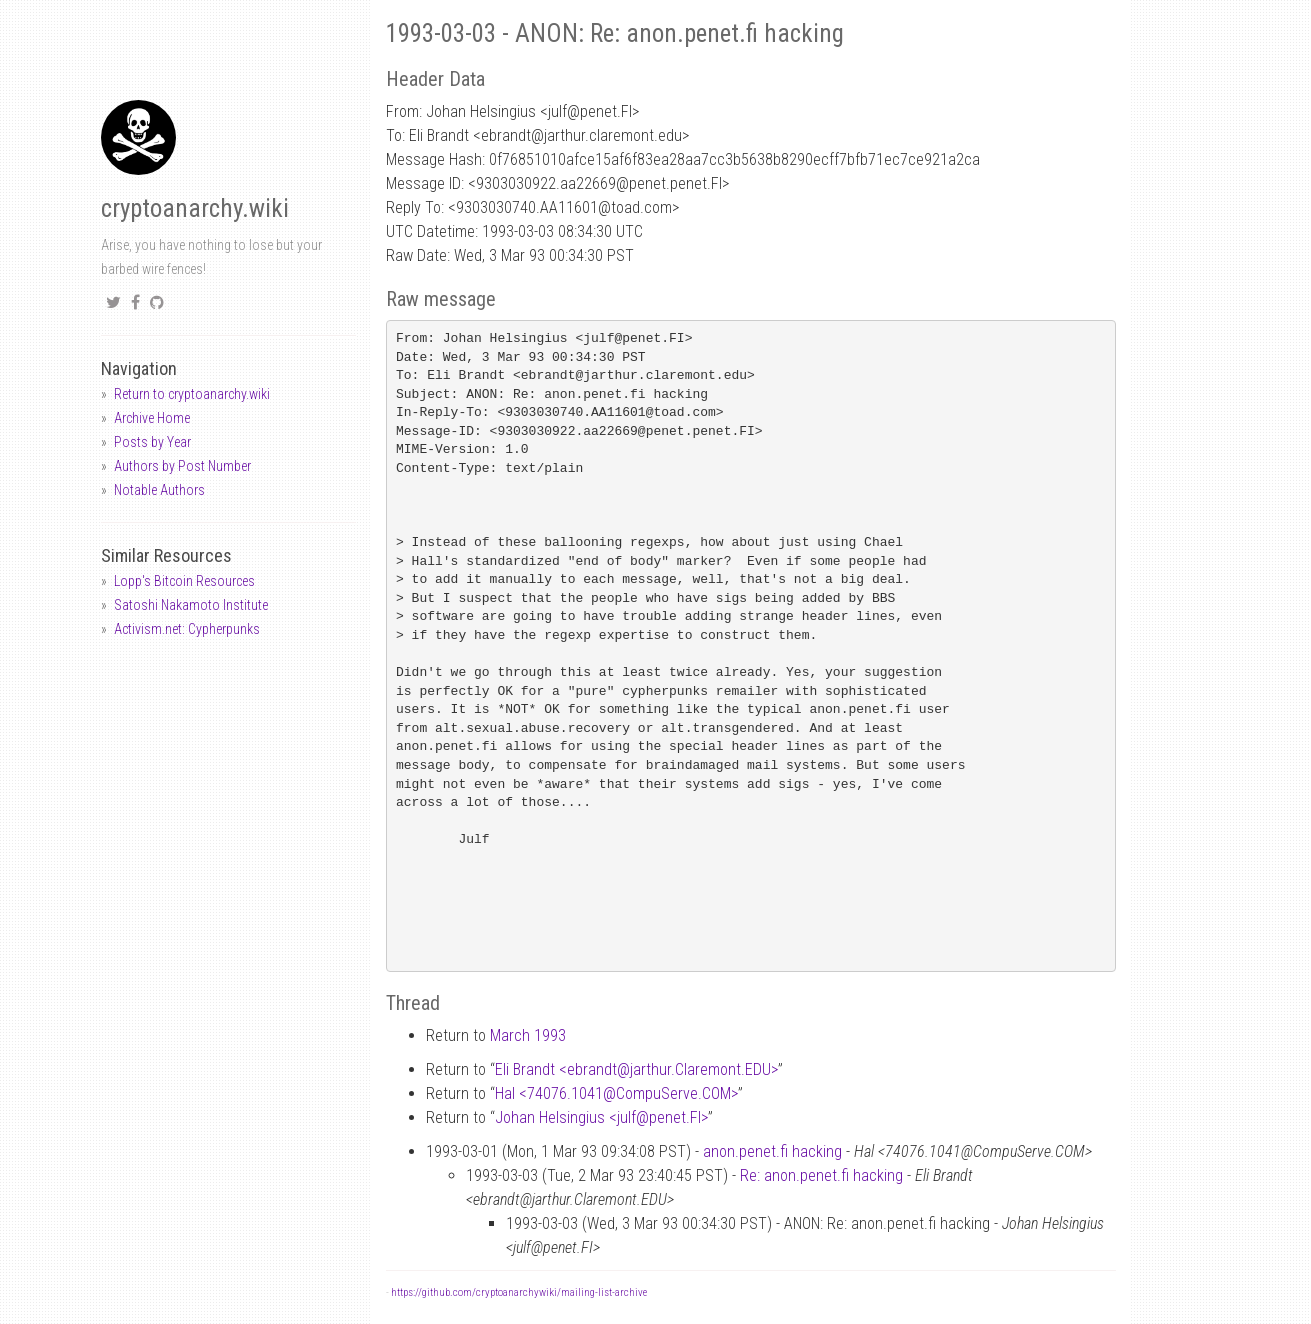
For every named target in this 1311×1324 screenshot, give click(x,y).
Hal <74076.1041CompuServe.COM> (616, 1093)
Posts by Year (152, 442)
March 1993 (528, 1035)
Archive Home (152, 418)
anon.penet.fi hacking (772, 1151)
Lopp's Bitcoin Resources (184, 581)
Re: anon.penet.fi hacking (821, 1175)
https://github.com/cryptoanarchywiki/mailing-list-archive (519, 1292)
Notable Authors (159, 490)
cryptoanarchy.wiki (195, 208)
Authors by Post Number (182, 466)
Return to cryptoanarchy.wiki (192, 394)
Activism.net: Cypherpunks (187, 629)
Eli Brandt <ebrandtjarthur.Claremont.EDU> (636, 1069)
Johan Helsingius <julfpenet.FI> (601, 1117)
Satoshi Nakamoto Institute (191, 605)
